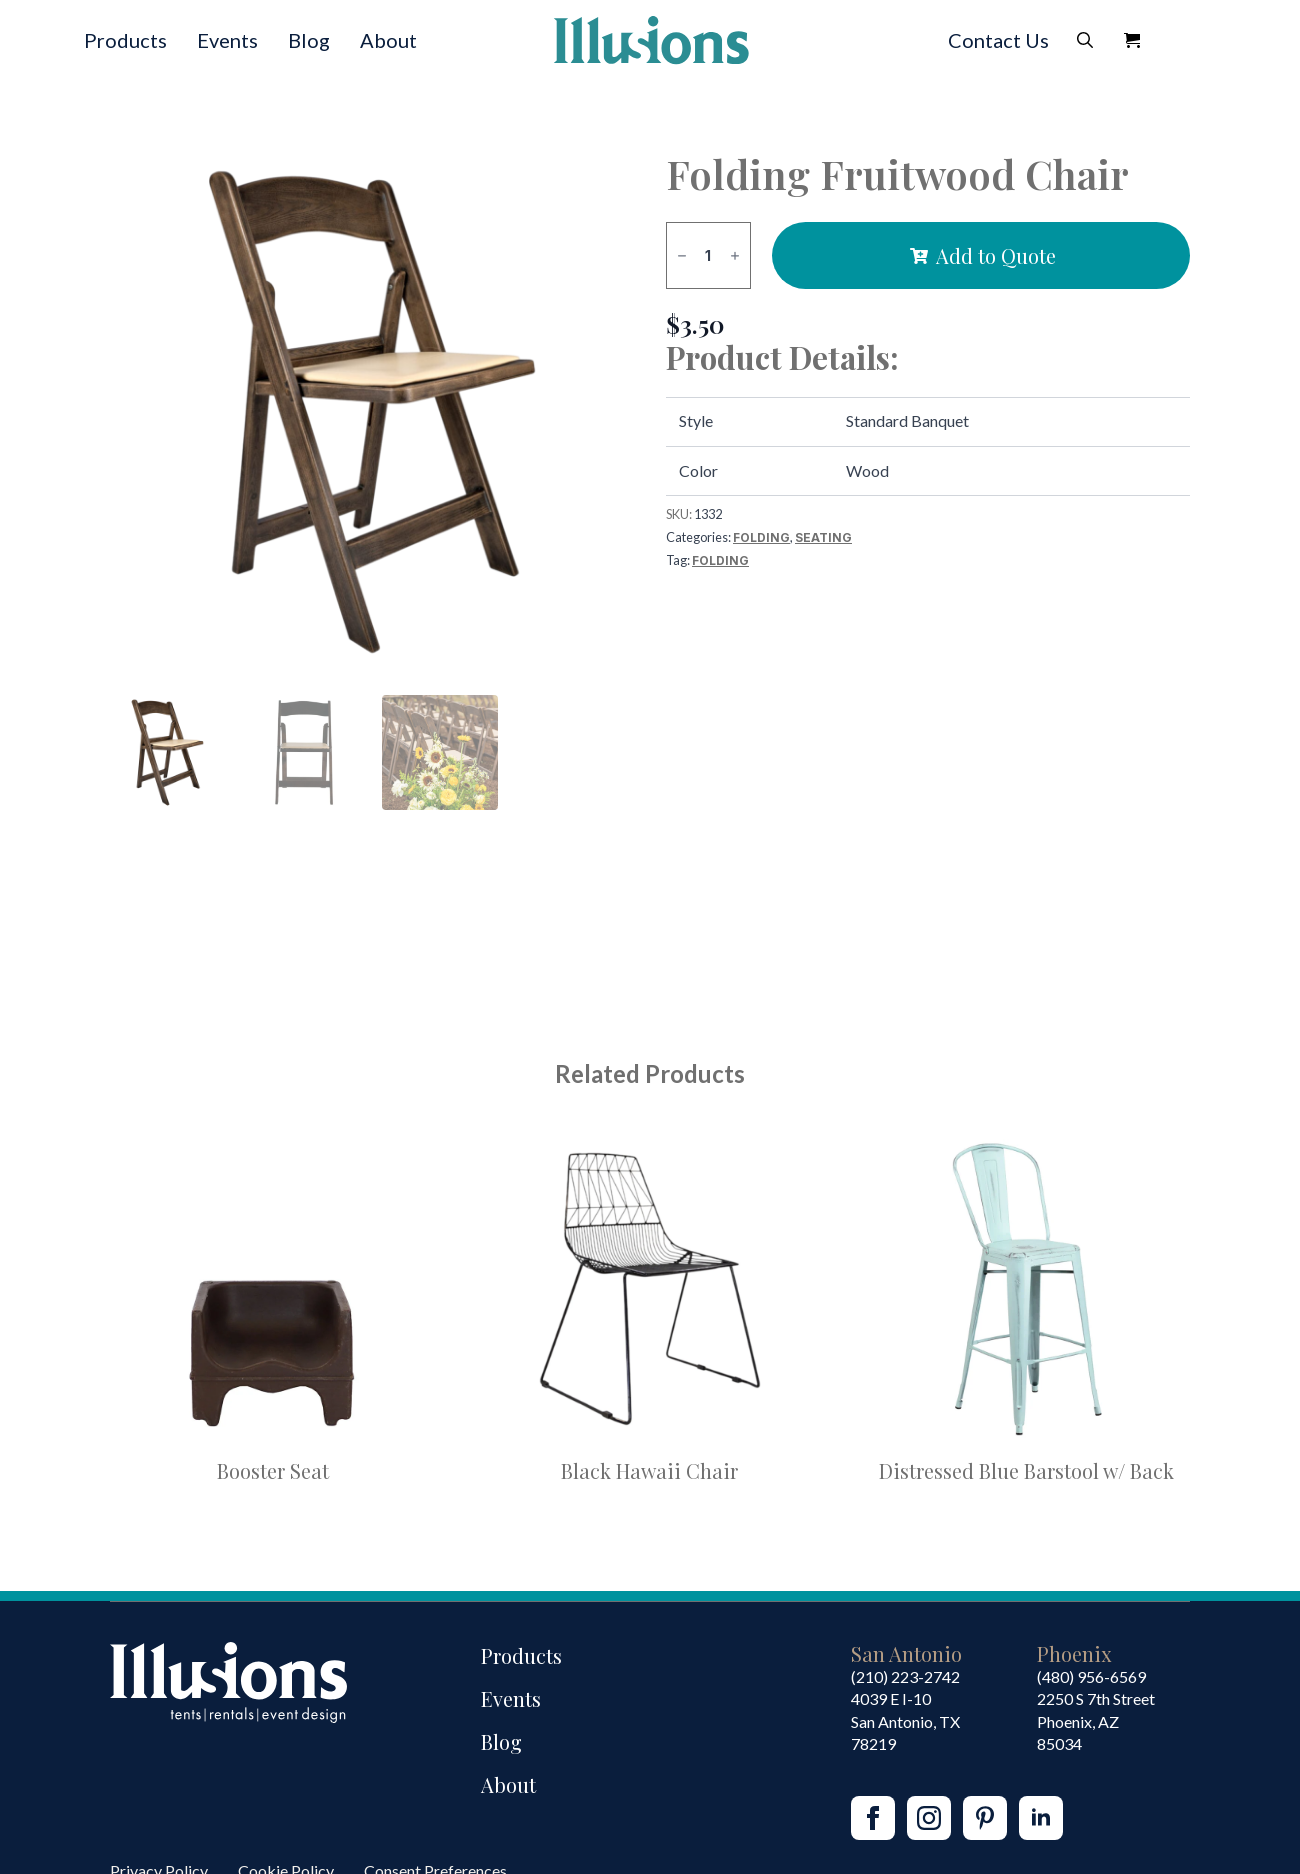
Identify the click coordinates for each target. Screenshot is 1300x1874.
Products (125, 40)
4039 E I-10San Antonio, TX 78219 (905, 1721)
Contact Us (998, 40)
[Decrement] (682, 255)
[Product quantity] (708, 255)
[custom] (985, 1818)
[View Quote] (1132, 40)
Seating (823, 537)
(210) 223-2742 (905, 1676)
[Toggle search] (1085, 40)
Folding (761, 537)
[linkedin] (1041, 1818)
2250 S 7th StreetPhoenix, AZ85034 (1096, 1721)
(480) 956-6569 (1091, 1676)
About (388, 40)
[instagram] (929, 1818)
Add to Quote (996, 255)
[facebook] (873, 1818)
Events (227, 40)
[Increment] (735, 255)
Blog (309, 40)
